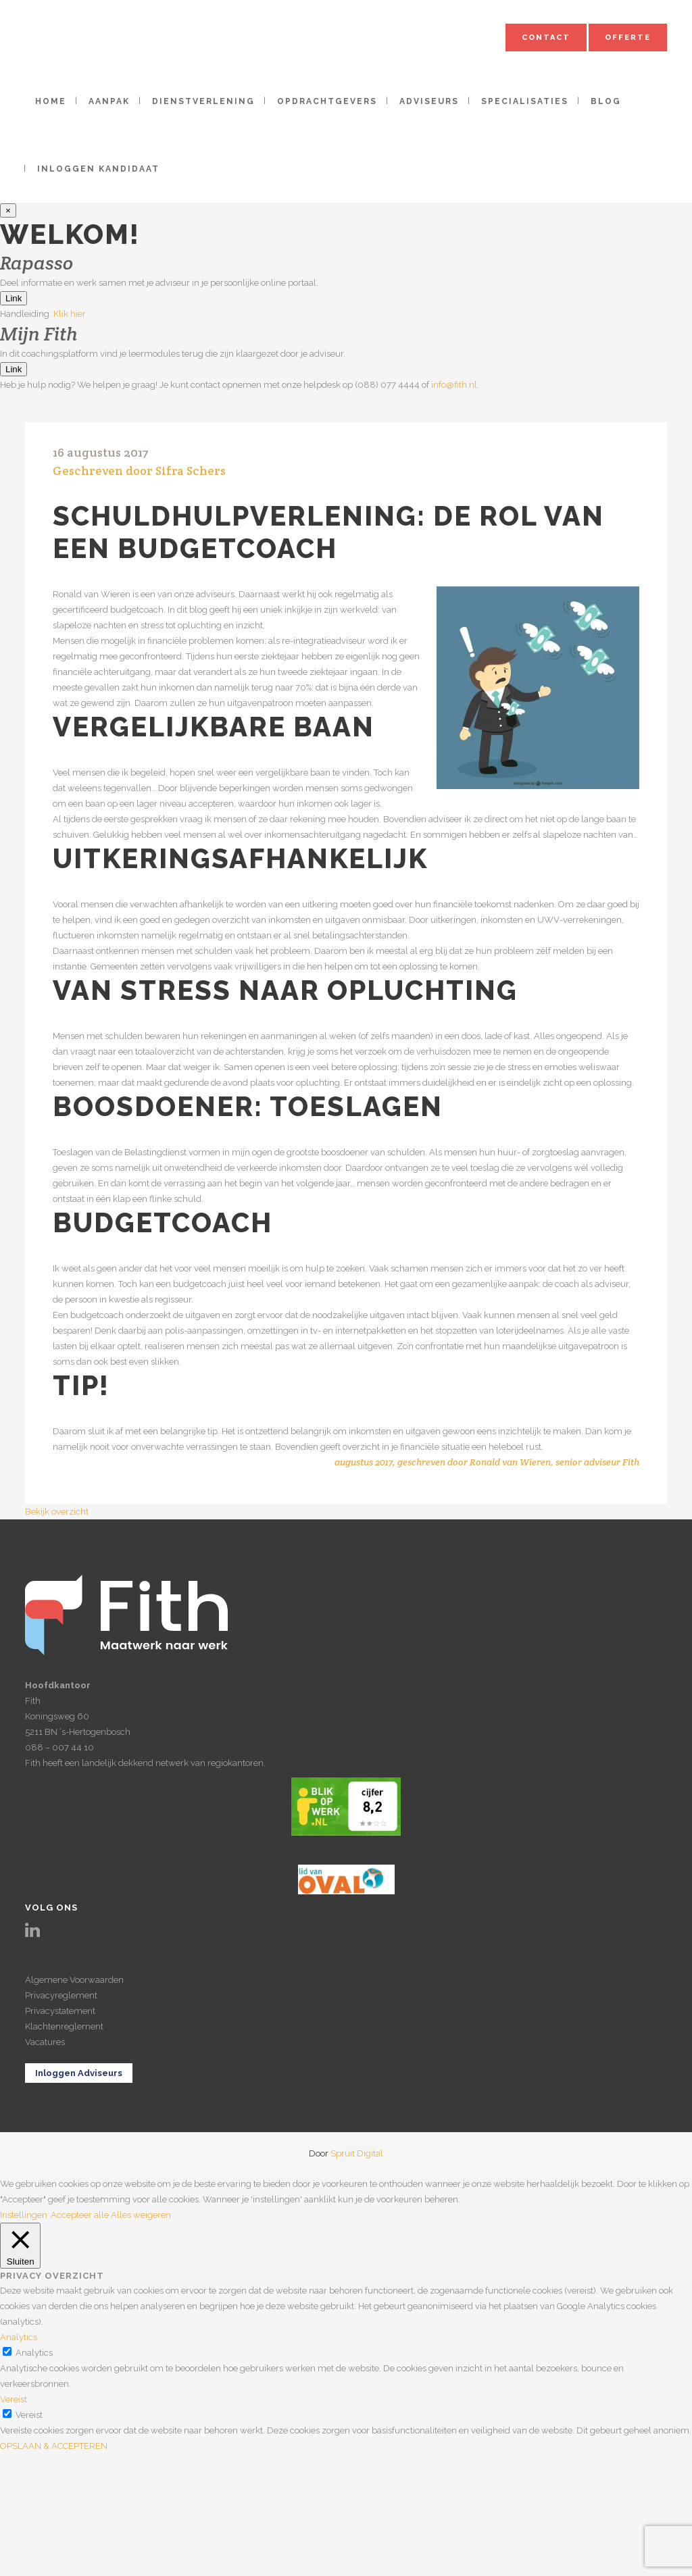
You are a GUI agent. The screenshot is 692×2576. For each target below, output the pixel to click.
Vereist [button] (13, 2399)
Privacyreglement (61, 1995)
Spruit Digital (356, 2153)
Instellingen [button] (23, 2215)
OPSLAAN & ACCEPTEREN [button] (53, 2446)
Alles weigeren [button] (141, 2215)
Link (13, 298)
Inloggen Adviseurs (78, 2073)
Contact (546, 37)
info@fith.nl (454, 385)
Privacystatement (60, 2011)
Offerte (628, 37)
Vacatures (45, 2042)
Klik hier (69, 314)
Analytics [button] (18, 2337)
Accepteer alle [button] (80, 2215)
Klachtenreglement (64, 2026)
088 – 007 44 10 (59, 1747)
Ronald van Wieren (510, 1462)
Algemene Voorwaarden (74, 1980)
